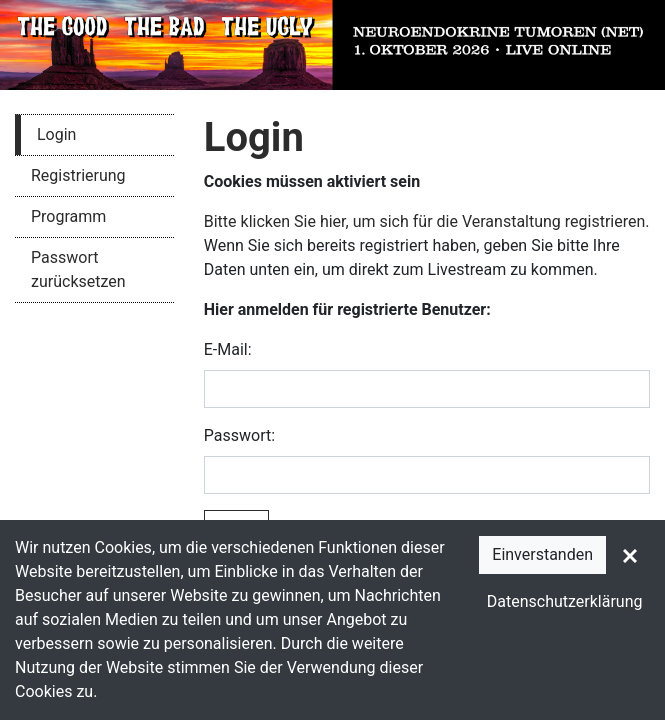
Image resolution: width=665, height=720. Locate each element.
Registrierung (78, 175)
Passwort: (239, 435)
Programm (68, 216)
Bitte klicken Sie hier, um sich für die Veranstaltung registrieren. (427, 221)
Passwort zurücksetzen (78, 269)
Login (56, 134)
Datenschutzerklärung (565, 601)
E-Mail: (228, 349)
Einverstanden (542, 554)
